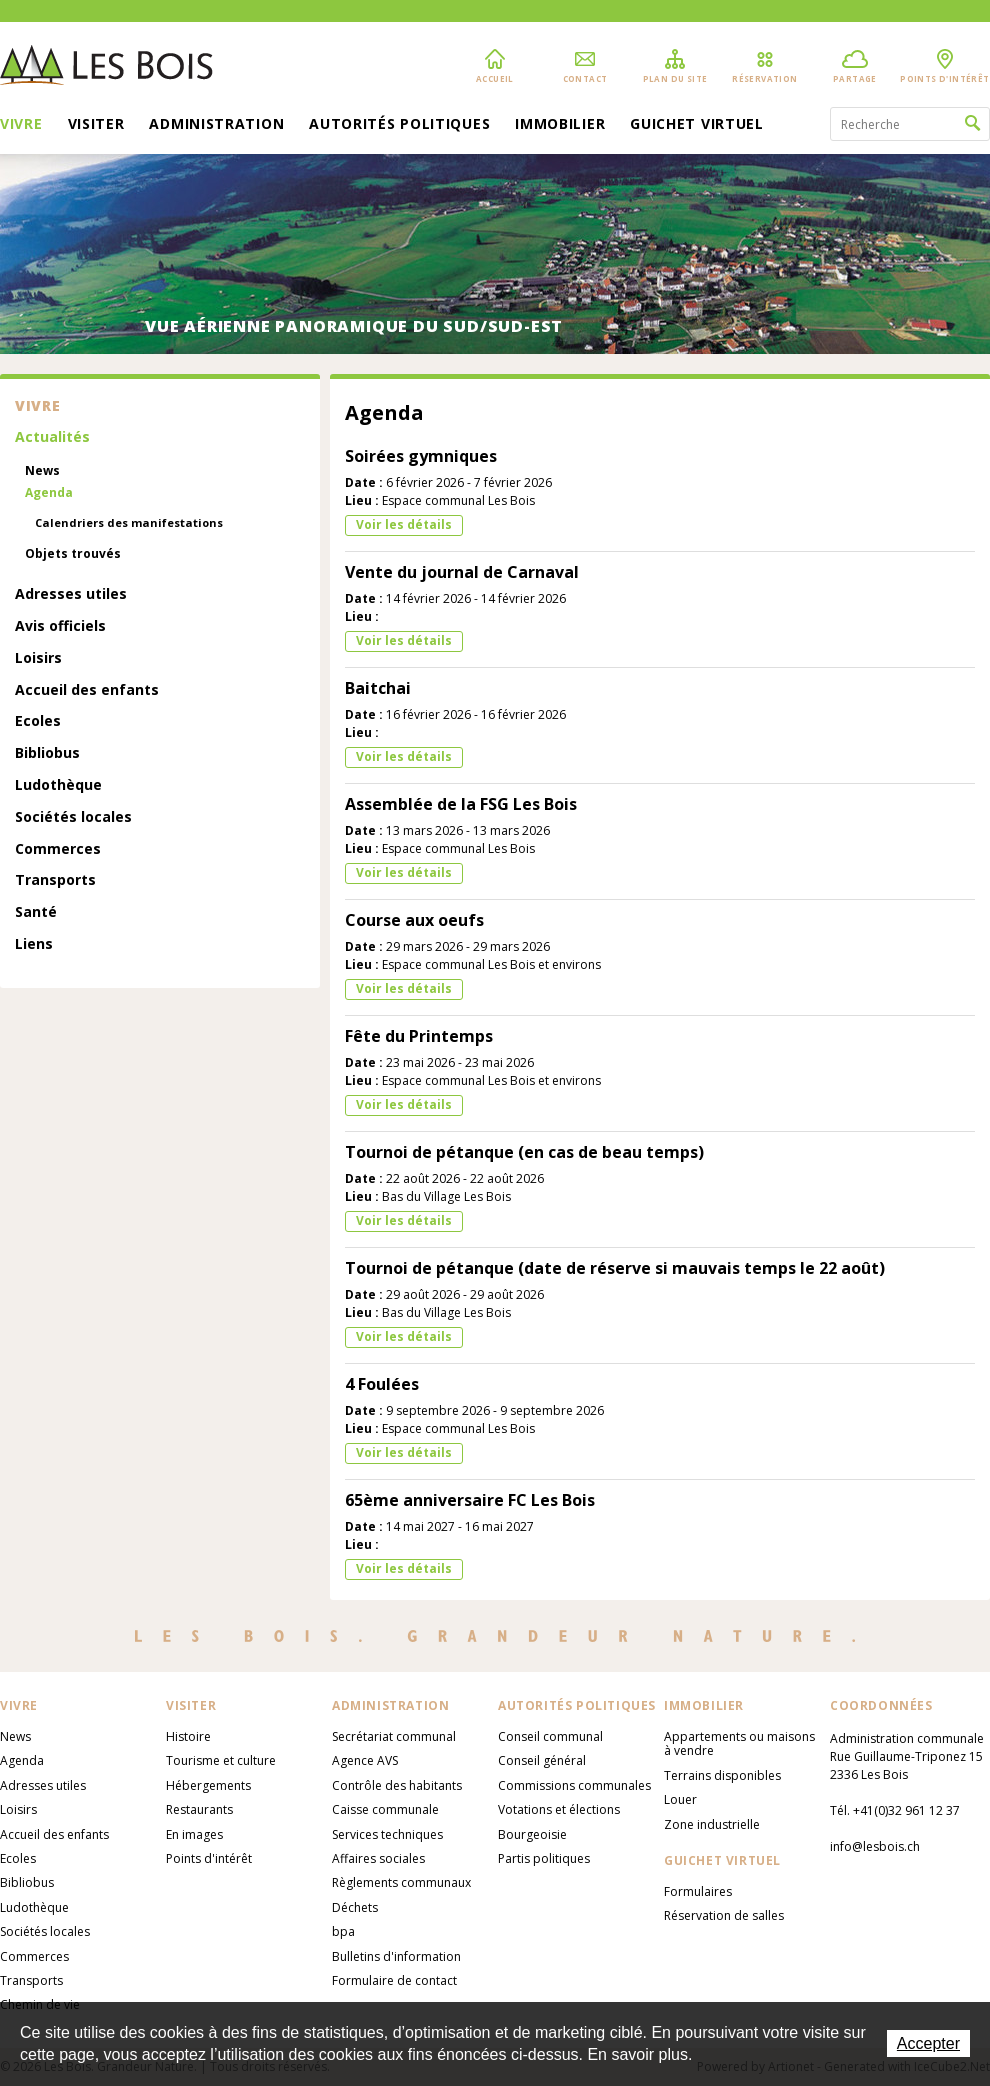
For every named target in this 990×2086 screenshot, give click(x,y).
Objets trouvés (73, 554)
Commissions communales (574, 1785)
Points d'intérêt (209, 1858)
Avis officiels (60, 626)
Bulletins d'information (396, 1956)
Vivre (21, 125)
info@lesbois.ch (875, 1846)
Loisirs (38, 658)
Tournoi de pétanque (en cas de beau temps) (524, 1152)
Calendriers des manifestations (129, 522)
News (42, 471)
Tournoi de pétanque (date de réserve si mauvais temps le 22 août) (615, 1268)
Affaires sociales (378, 1858)
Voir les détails (404, 524)
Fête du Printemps (419, 1036)
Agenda (49, 493)
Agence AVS (365, 1760)
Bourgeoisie (532, 1834)
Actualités (52, 437)
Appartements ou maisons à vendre (739, 1743)
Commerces (58, 849)
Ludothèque (58, 785)
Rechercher (972, 124)
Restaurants (199, 1809)
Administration (216, 125)
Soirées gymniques (421, 456)
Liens (34, 944)
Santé (36, 912)
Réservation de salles (724, 1915)
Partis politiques (544, 1858)
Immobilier (560, 125)
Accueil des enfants (87, 690)
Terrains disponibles (722, 1775)
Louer (680, 1799)
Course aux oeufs (414, 920)
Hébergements (208, 1785)
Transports (55, 880)
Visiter (96, 125)
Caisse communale (385, 1809)
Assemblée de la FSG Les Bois (461, 804)
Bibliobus (47, 753)
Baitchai (378, 688)
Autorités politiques (399, 125)
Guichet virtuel (697, 125)
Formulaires (698, 1891)
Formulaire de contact (394, 1980)
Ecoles (38, 721)
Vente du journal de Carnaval (462, 572)
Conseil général (542, 1760)
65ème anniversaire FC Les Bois (470, 1500)
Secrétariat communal (394, 1736)
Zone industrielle (712, 1824)
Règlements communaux (401, 1882)
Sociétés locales (73, 817)
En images (194, 1834)
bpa (343, 1931)
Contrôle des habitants (397, 1785)
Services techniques (387, 1834)
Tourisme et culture (221, 1760)
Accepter (928, 2043)
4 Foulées (382, 1384)
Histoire (188, 1736)
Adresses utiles (71, 594)
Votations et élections (559, 1809)
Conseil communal (550, 1736)
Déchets (355, 1907)
